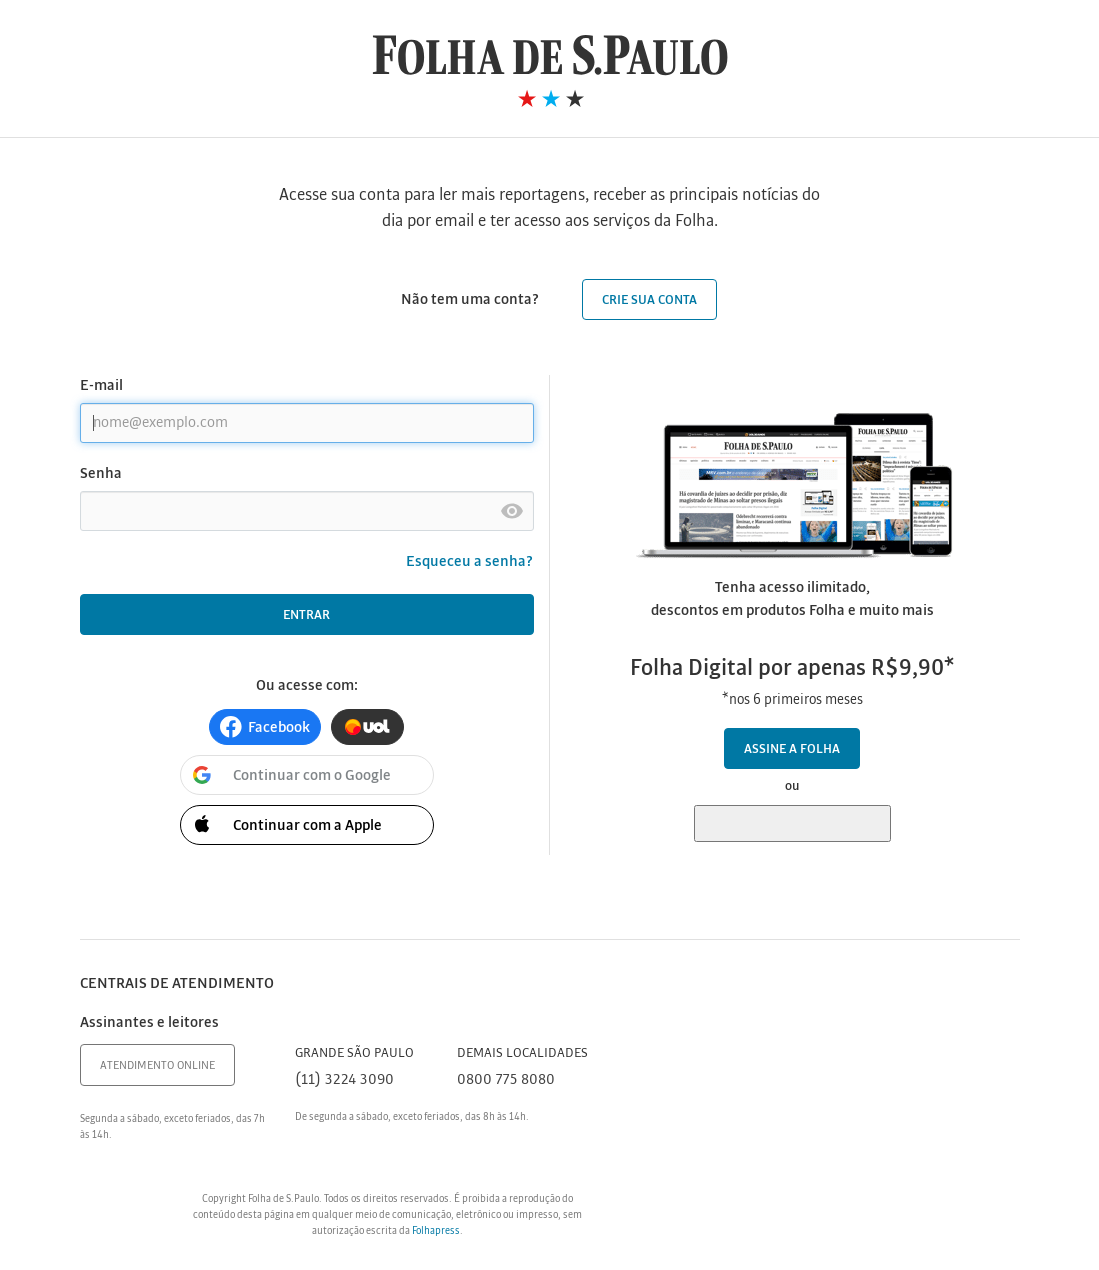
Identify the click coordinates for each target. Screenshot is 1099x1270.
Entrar (306, 615)
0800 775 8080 (506, 1080)
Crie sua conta (649, 300)
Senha (101, 474)
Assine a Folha (792, 749)
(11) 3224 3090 (344, 1080)
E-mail (101, 386)
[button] (265, 727)
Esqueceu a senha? (470, 562)
